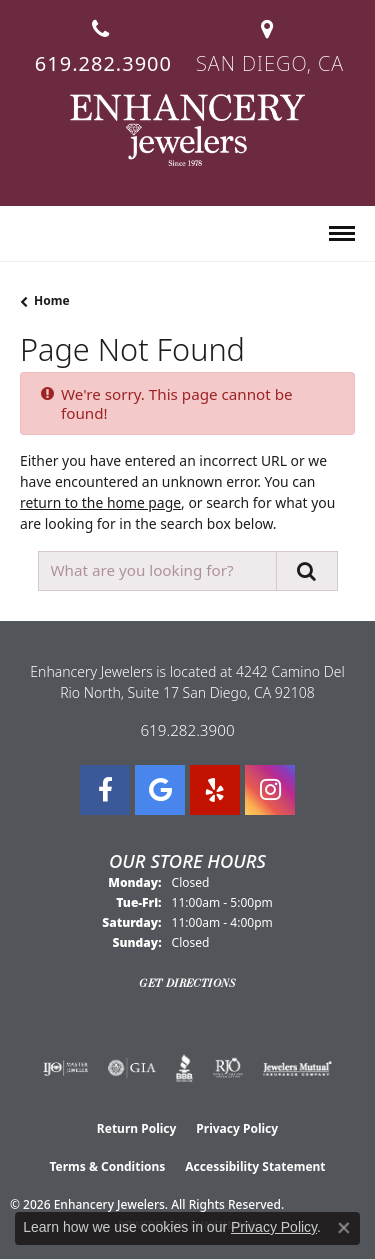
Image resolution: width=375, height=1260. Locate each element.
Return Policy (137, 1128)
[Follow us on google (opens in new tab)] (160, 790)
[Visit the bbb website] (184, 1068)
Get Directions (187, 983)
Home (52, 300)
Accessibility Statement (255, 1166)
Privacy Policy (237, 1128)
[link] (101, 38)
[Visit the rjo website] (228, 1068)
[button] (28, 235)
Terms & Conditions (107, 1166)
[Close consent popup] (344, 1228)
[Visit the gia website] (132, 1068)
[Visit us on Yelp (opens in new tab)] (215, 790)
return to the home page (100, 502)
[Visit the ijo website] (65, 1068)
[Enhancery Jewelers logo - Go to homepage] (187, 130)
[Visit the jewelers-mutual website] (297, 1068)
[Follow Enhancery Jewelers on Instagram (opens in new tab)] (270, 790)
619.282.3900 (187, 730)
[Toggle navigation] (342, 233)
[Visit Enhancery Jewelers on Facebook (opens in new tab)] (105, 790)
